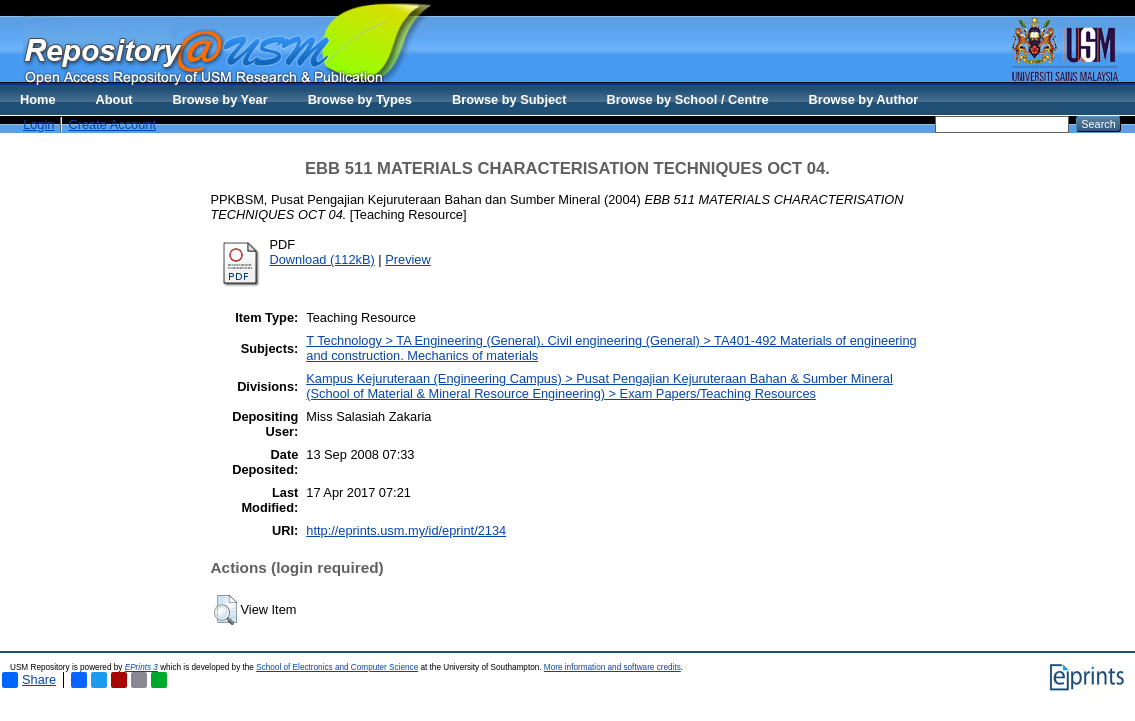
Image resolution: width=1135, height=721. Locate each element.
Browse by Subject (509, 99)
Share (29, 680)
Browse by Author (864, 99)
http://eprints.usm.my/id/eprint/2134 (406, 530)
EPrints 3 (141, 667)
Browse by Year (220, 99)
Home (38, 99)
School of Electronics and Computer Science (337, 667)
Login (38, 124)
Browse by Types (360, 99)
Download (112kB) (322, 259)
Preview (408, 259)
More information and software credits (612, 667)
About (114, 99)
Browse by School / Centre (687, 99)
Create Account (112, 124)
